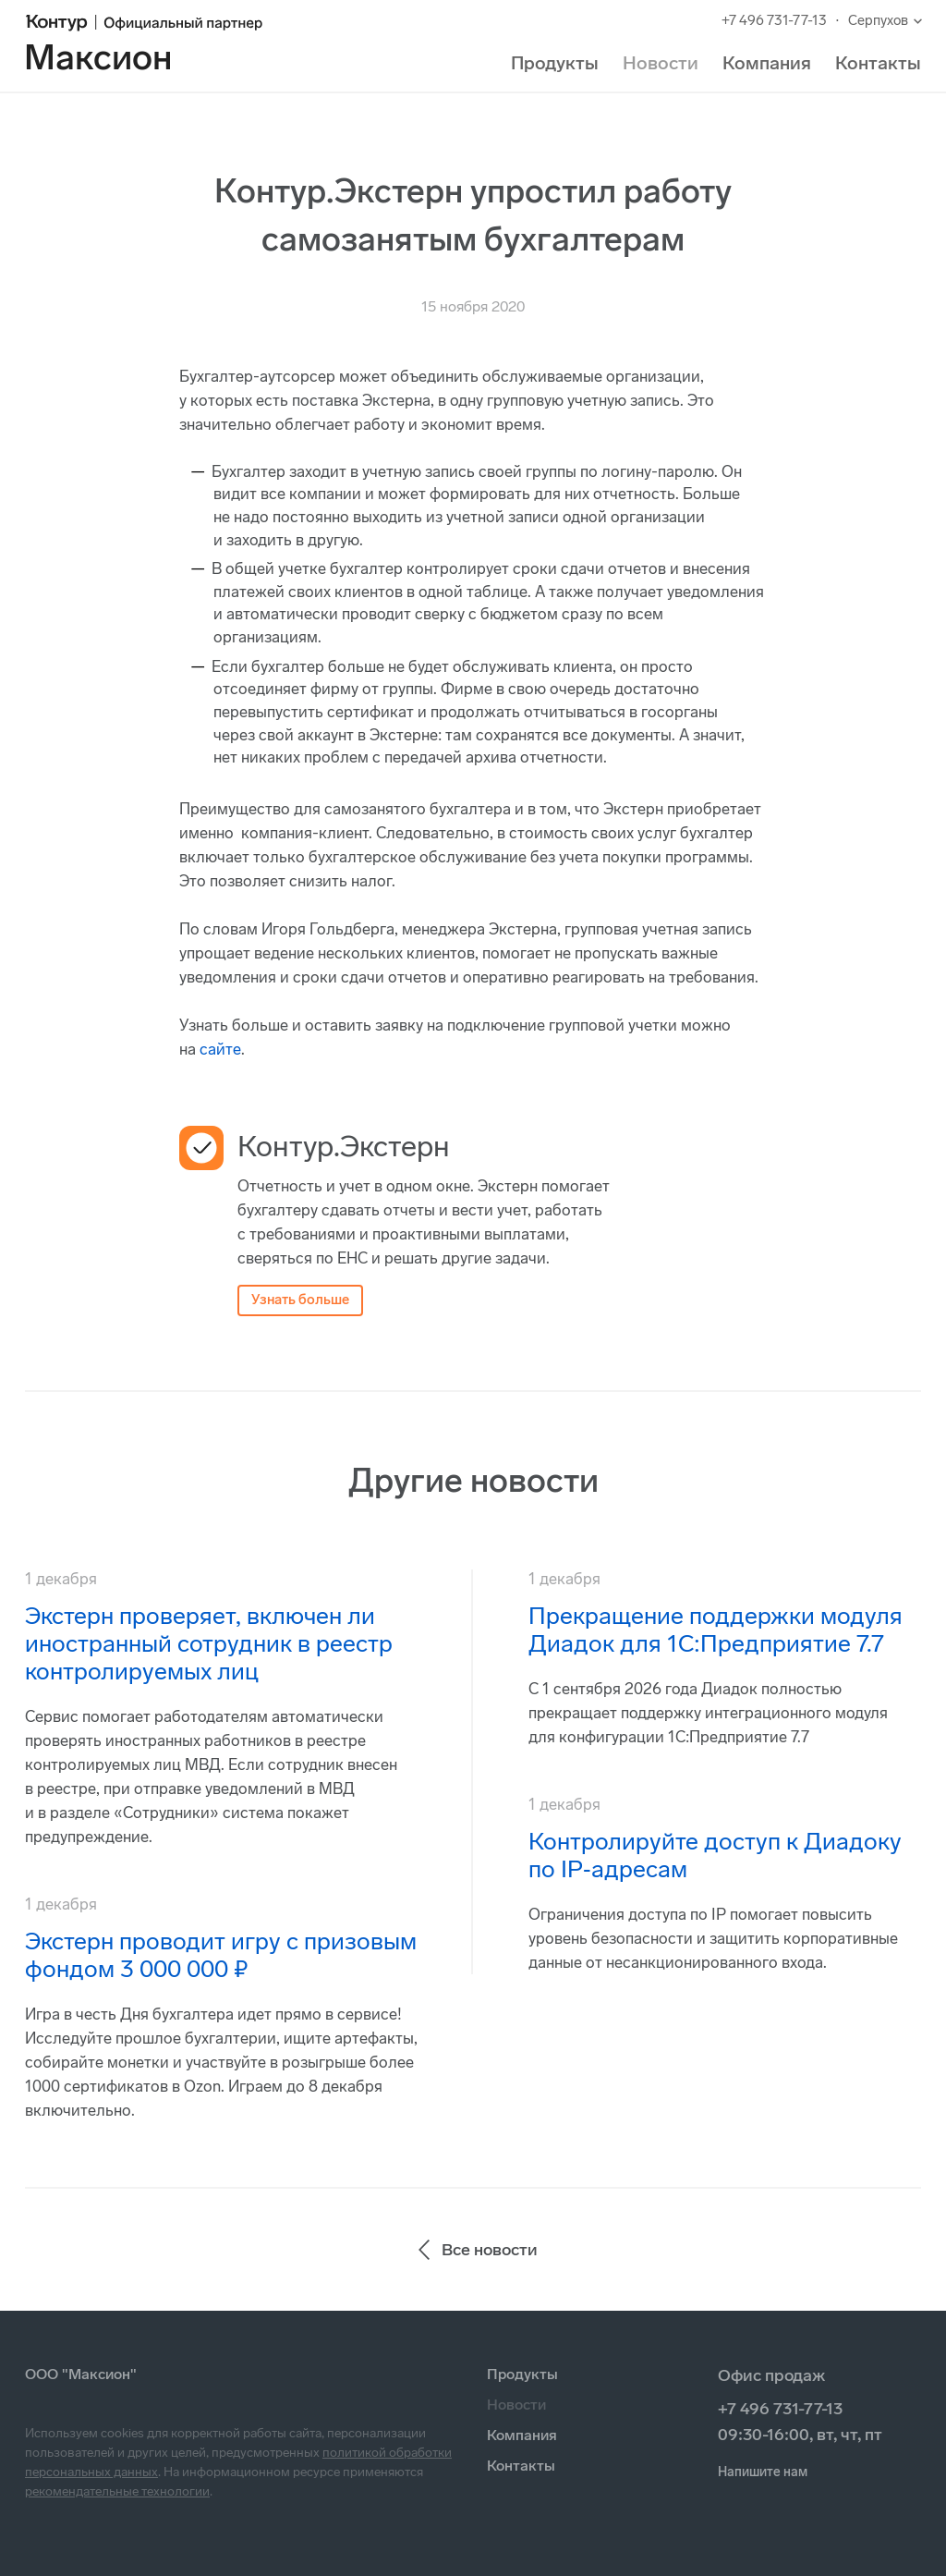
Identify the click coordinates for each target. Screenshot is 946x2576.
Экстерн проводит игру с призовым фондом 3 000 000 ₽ (221, 1955)
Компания (766, 63)
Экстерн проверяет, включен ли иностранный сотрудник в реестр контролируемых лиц (209, 1644)
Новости (660, 63)
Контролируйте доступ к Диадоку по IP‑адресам (715, 1855)
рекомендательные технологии (117, 2491)
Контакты (878, 63)
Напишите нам (762, 2472)
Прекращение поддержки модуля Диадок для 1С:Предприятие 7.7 (715, 1630)
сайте (220, 1049)
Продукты (555, 63)
